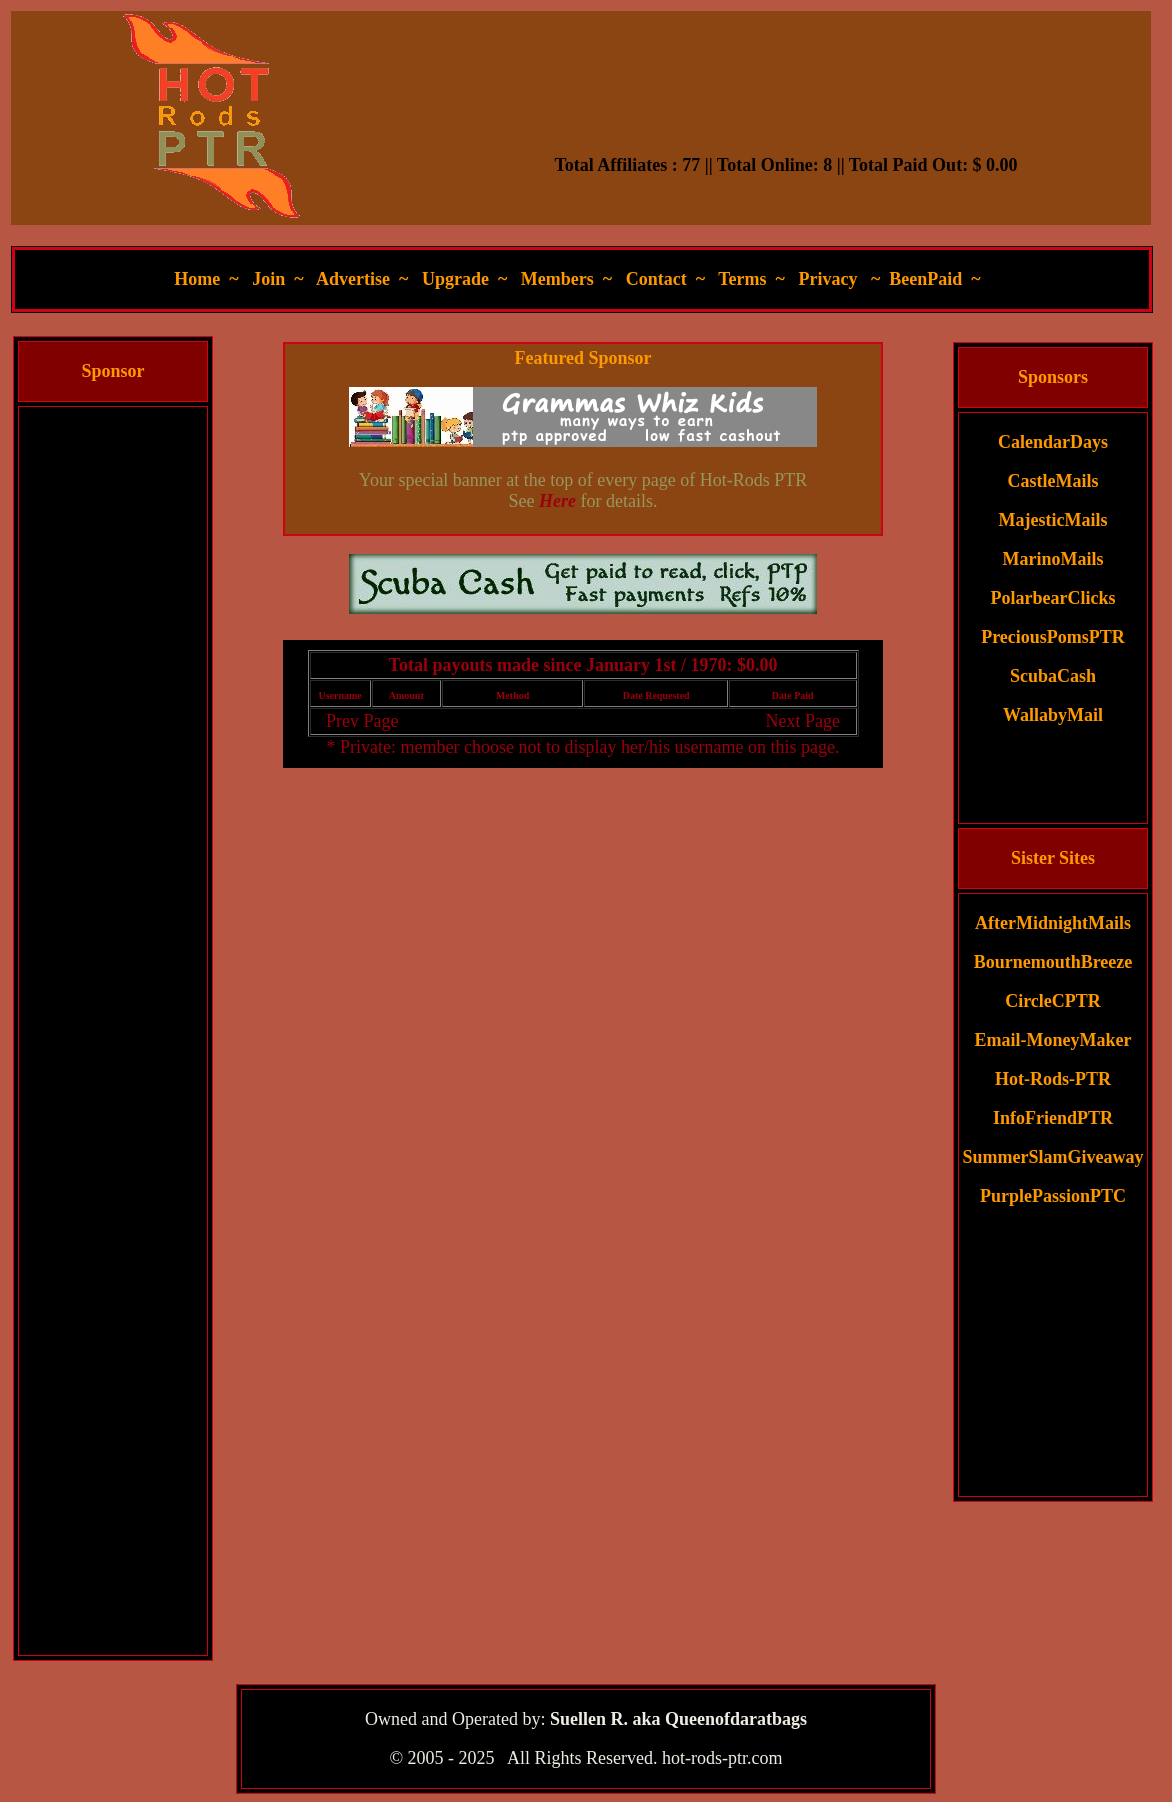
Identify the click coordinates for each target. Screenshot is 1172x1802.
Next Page (802, 721)
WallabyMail (1053, 715)
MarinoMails (1053, 559)
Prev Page (362, 721)
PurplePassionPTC (1053, 1196)
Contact (656, 279)
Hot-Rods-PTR (1053, 1079)
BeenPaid (925, 279)
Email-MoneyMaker (1053, 1040)
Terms (742, 279)
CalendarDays (1053, 442)
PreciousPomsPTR (1053, 637)
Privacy (827, 279)
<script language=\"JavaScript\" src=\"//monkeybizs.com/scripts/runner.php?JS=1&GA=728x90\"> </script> (786, 105)
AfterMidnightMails (1053, 923)
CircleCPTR (1053, 1001)
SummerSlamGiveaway (1053, 1157)
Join (268, 279)
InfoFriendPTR (1053, 1118)
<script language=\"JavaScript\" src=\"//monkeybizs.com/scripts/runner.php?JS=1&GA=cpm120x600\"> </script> (113, 708)
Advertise (353, 279)
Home (197, 279)
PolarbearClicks (1053, 598)
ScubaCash (1053, 676)
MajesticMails (1053, 520)
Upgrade (455, 279)
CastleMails (1053, 481)
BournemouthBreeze (1053, 962)
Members (557, 279)
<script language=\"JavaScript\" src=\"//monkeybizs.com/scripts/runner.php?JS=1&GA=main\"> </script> (583, 584)
